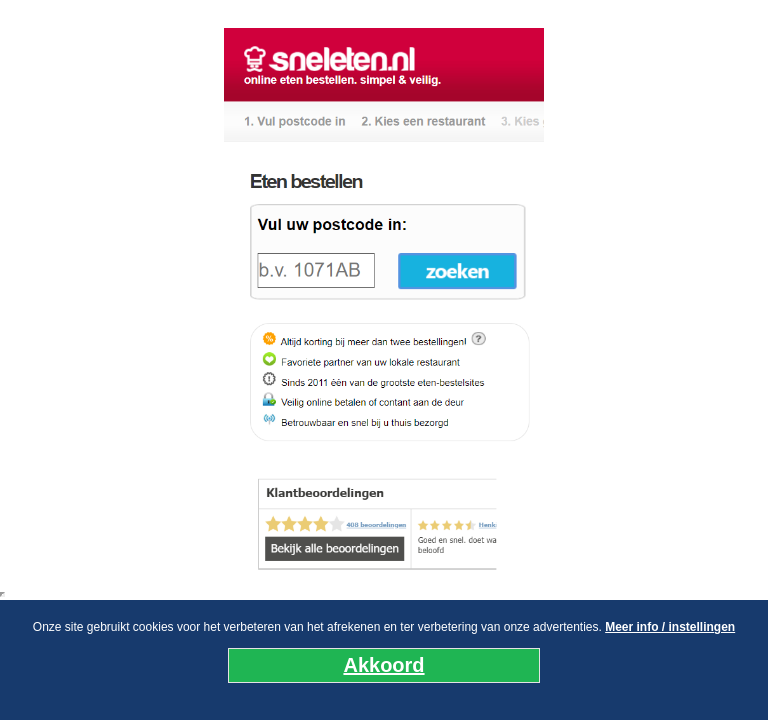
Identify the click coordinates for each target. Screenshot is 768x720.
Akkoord (383, 665)
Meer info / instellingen (670, 627)
